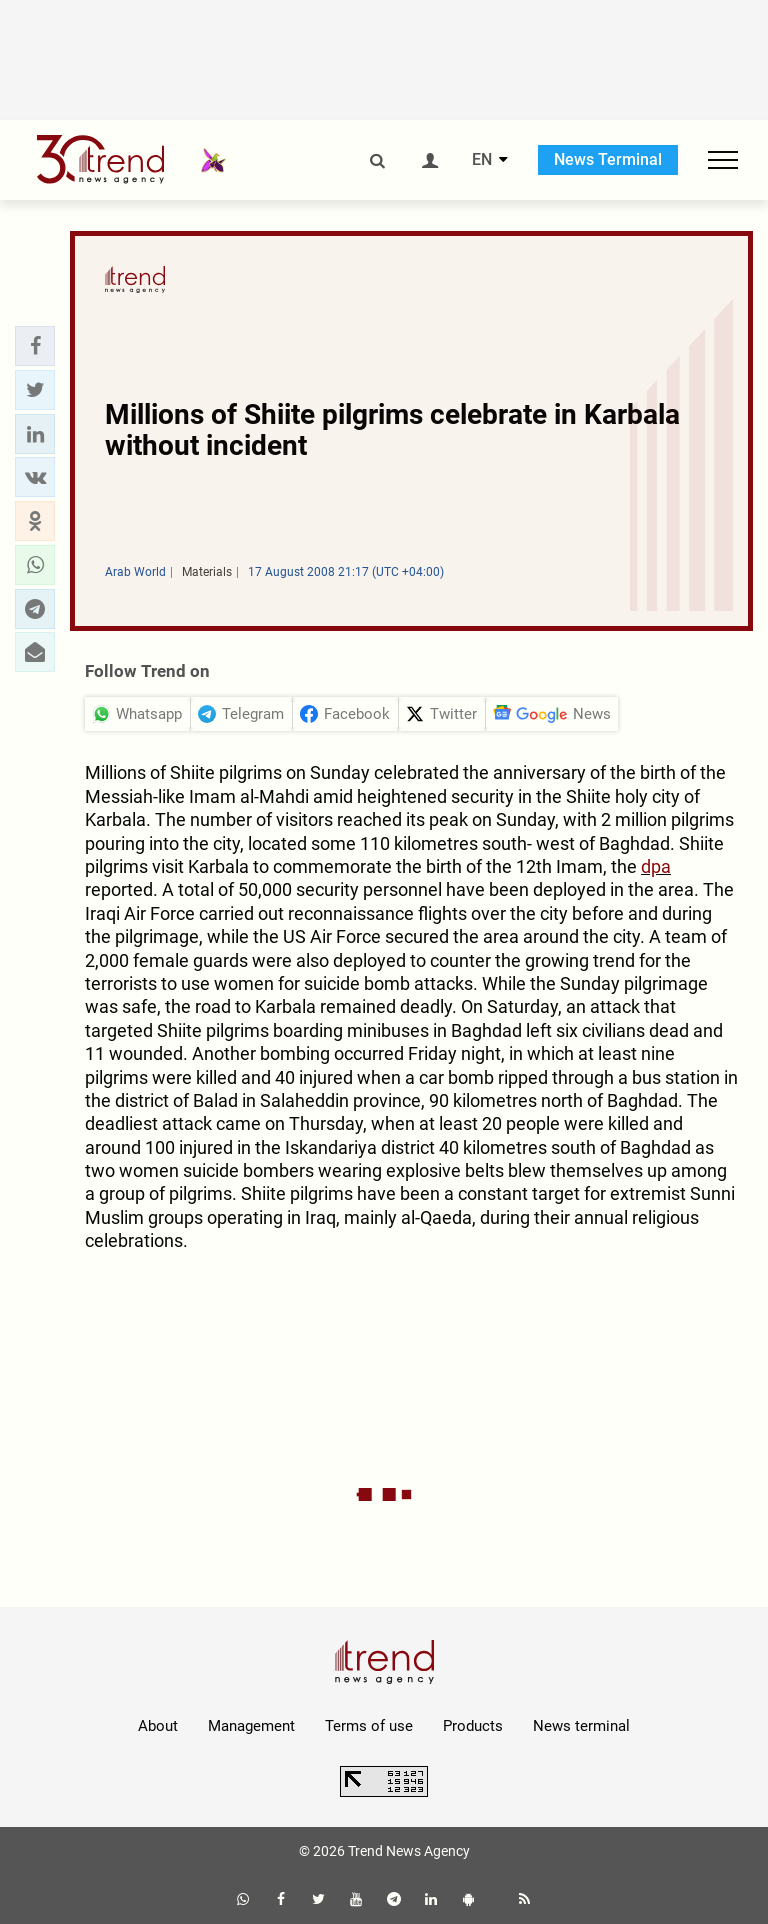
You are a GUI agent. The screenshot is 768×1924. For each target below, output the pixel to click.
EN (482, 160)
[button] (35, 346)
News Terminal (608, 159)
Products (473, 1726)
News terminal (581, 1726)
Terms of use (369, 1726)
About (158, 1726)
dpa (656, 866)
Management (251, 1726)
